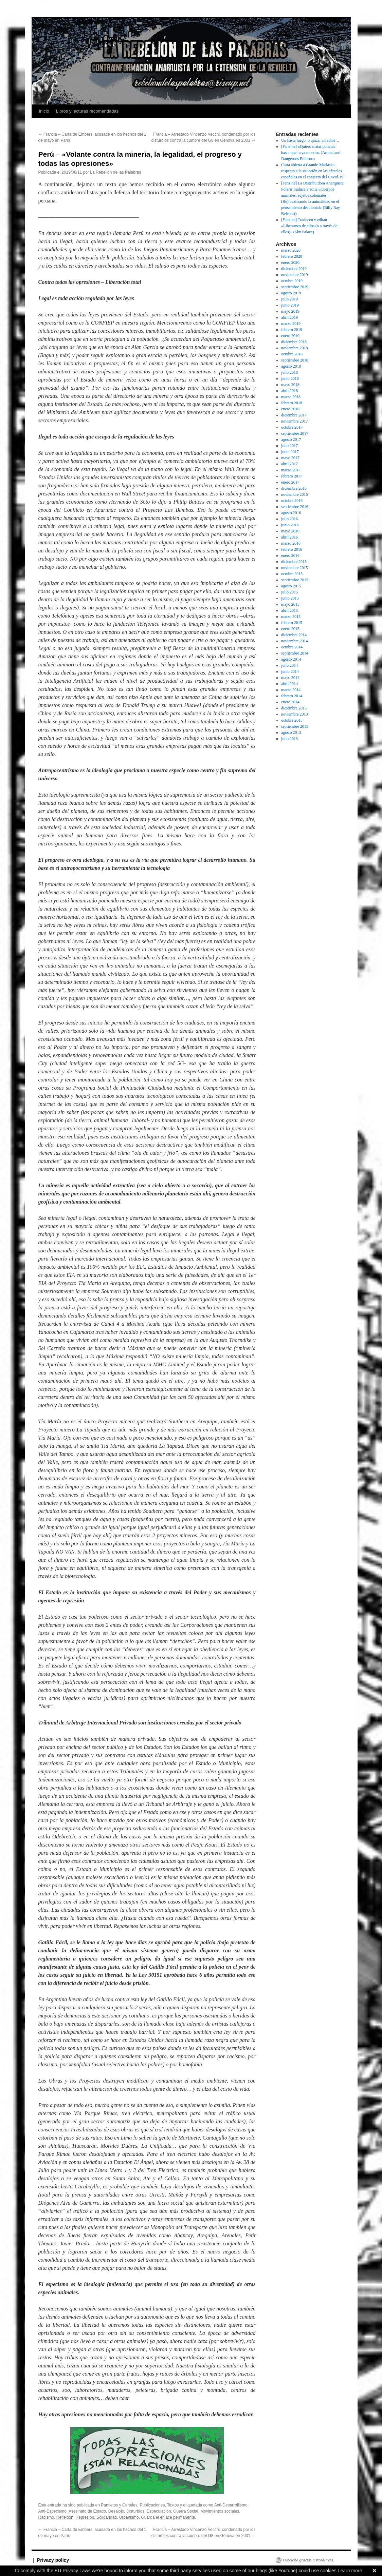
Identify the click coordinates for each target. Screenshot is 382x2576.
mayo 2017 (290, 457)
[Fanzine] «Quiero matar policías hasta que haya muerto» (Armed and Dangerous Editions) (310, 152)
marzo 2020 (291, 250)
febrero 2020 (291, 256)
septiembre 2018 (294, 360)
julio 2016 (289, 518)
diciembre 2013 (294, 708)
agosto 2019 (291, 293)
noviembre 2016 (294, 494)
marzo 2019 (291, 323)
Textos (173, 2505)
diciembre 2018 (294, 341)
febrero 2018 (291, 403)
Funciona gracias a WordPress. (308, 2560)
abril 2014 (289, 683)
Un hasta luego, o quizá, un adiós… (310, 140)
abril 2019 (289, 317)
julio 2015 (289, 592)
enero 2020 (290, 262)
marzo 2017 (291, 470)
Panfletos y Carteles (119, 2505)
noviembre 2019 (294, 274)
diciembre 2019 (294, 268)
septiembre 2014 (294, 653)
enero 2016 (290, 555)
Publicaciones (152, 2505)
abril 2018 (289, 390)
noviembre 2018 (294, 348)
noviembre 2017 (294, 421)
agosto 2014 (291, 659)
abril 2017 (289, 464)
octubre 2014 (292, 647)
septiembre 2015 (294, 580)
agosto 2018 (291, 366)
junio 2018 (290, 378)
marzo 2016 (291, 543)
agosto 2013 (291, 732)
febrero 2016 (291, 549)
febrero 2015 (291, 622)
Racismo (46, 2517)
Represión (85, 2517)
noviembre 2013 (294, 714)
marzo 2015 (291, 616)
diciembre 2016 (294, 488)
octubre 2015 (292, 573)
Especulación (159, 2511)
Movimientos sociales (219, 2511)
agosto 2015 (291, 586)
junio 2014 (290, 671)
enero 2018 (290, 409)
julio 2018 (289, 372)
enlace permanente (177, 2517)
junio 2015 (290, 598)
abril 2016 (289, 537)
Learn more (350, 2570)
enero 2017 (290, 482)
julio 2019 (289, 299)
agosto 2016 (291, 512)
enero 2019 (290, 335)
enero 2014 (290, 702)
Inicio (44, 111)
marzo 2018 (291, 396)
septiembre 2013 (294, 726)
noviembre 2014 (294, 641)
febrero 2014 (291, 696)
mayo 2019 (290, 311)
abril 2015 (289, 610)
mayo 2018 (290, 384)
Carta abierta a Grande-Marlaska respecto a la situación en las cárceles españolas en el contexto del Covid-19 (312, 170)
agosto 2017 (291, 439)
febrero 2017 (291, 476)
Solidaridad (106, 2517)
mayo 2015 (290, 604)
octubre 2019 (292, 280)
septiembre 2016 (294, 506)
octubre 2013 (292, 720)
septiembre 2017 (294, 433)
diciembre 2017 (294, 415)
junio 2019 (290, 305)
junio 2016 (290, 525)
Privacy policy (53, 2560)
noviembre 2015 (294, 567)
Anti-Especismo (52, 2511)
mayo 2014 (290, 677)
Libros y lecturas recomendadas (87, 111)
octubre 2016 (292, 500)
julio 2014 (289, 665)
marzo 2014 (291, 689)
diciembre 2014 (294, 634)
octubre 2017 (292, 427)
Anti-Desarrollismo (231, 2505)
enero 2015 (290, 628)
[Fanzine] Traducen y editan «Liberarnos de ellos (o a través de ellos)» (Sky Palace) (309, 225)
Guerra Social (185, 2511)
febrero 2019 (291, 329)
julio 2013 (289, 738)
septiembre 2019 (294, 287)
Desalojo (116, 2511)
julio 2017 (289, 445)
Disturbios (135, 2511)
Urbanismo (129, 2517)
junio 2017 (290, 451)
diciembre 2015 (294, 561)
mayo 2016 (290, 531)
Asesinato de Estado (87, 2511)
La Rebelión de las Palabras (115, 172)
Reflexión (64, 2517)
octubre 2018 (292, 354)
